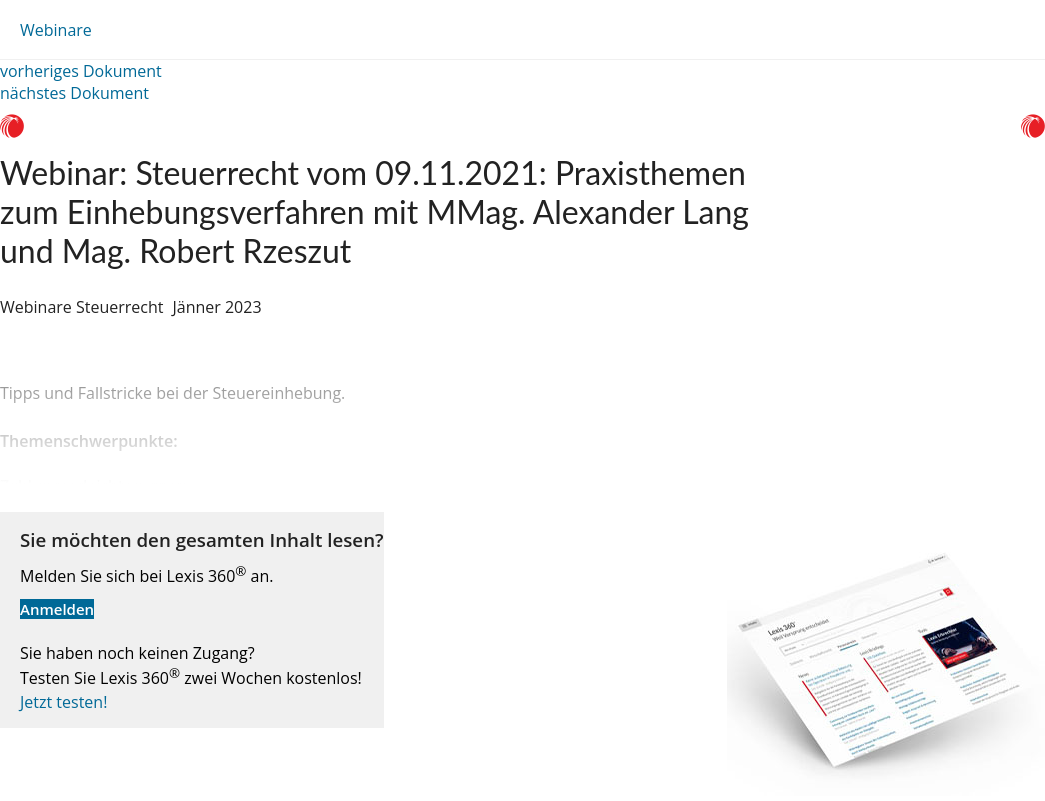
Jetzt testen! (63, 702)
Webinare (56, 30)
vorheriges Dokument (81, 71)
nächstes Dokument (74, 93)
